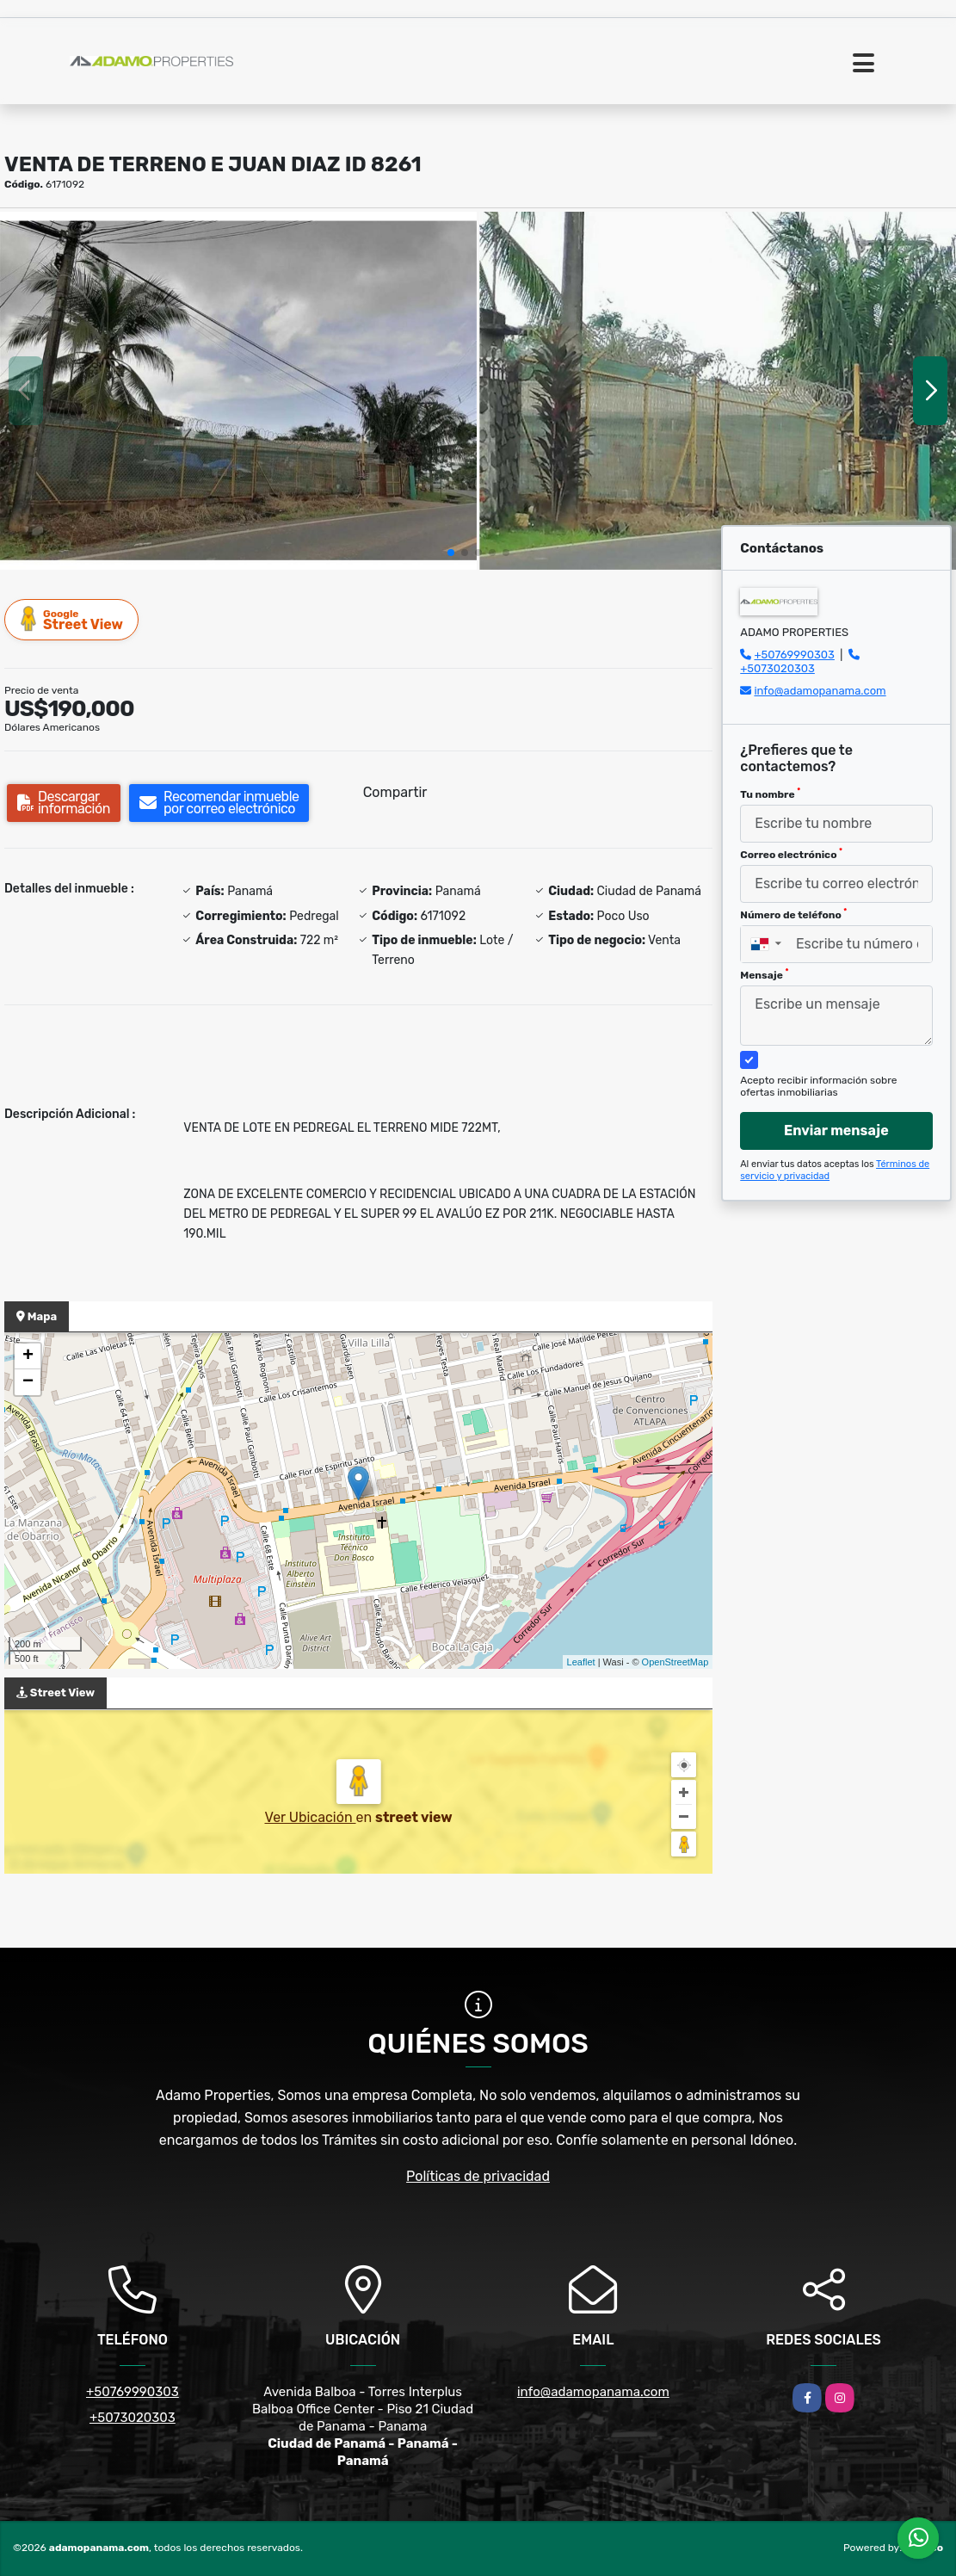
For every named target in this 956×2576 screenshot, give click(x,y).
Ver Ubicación (309, 1817)
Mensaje (764, 974)
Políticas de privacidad (478, 2176)
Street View (72, 619)
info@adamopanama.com (819, 690)
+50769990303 (794, 654)
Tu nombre (770, 793)
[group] (238, 391)
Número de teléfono (793, 914)
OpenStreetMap (675, 1662)
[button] (450, 552)
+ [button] (28, 1356)
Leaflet (581, 1662)
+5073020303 (777, 668)
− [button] (28, 1382)
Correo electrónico (791, 854)
